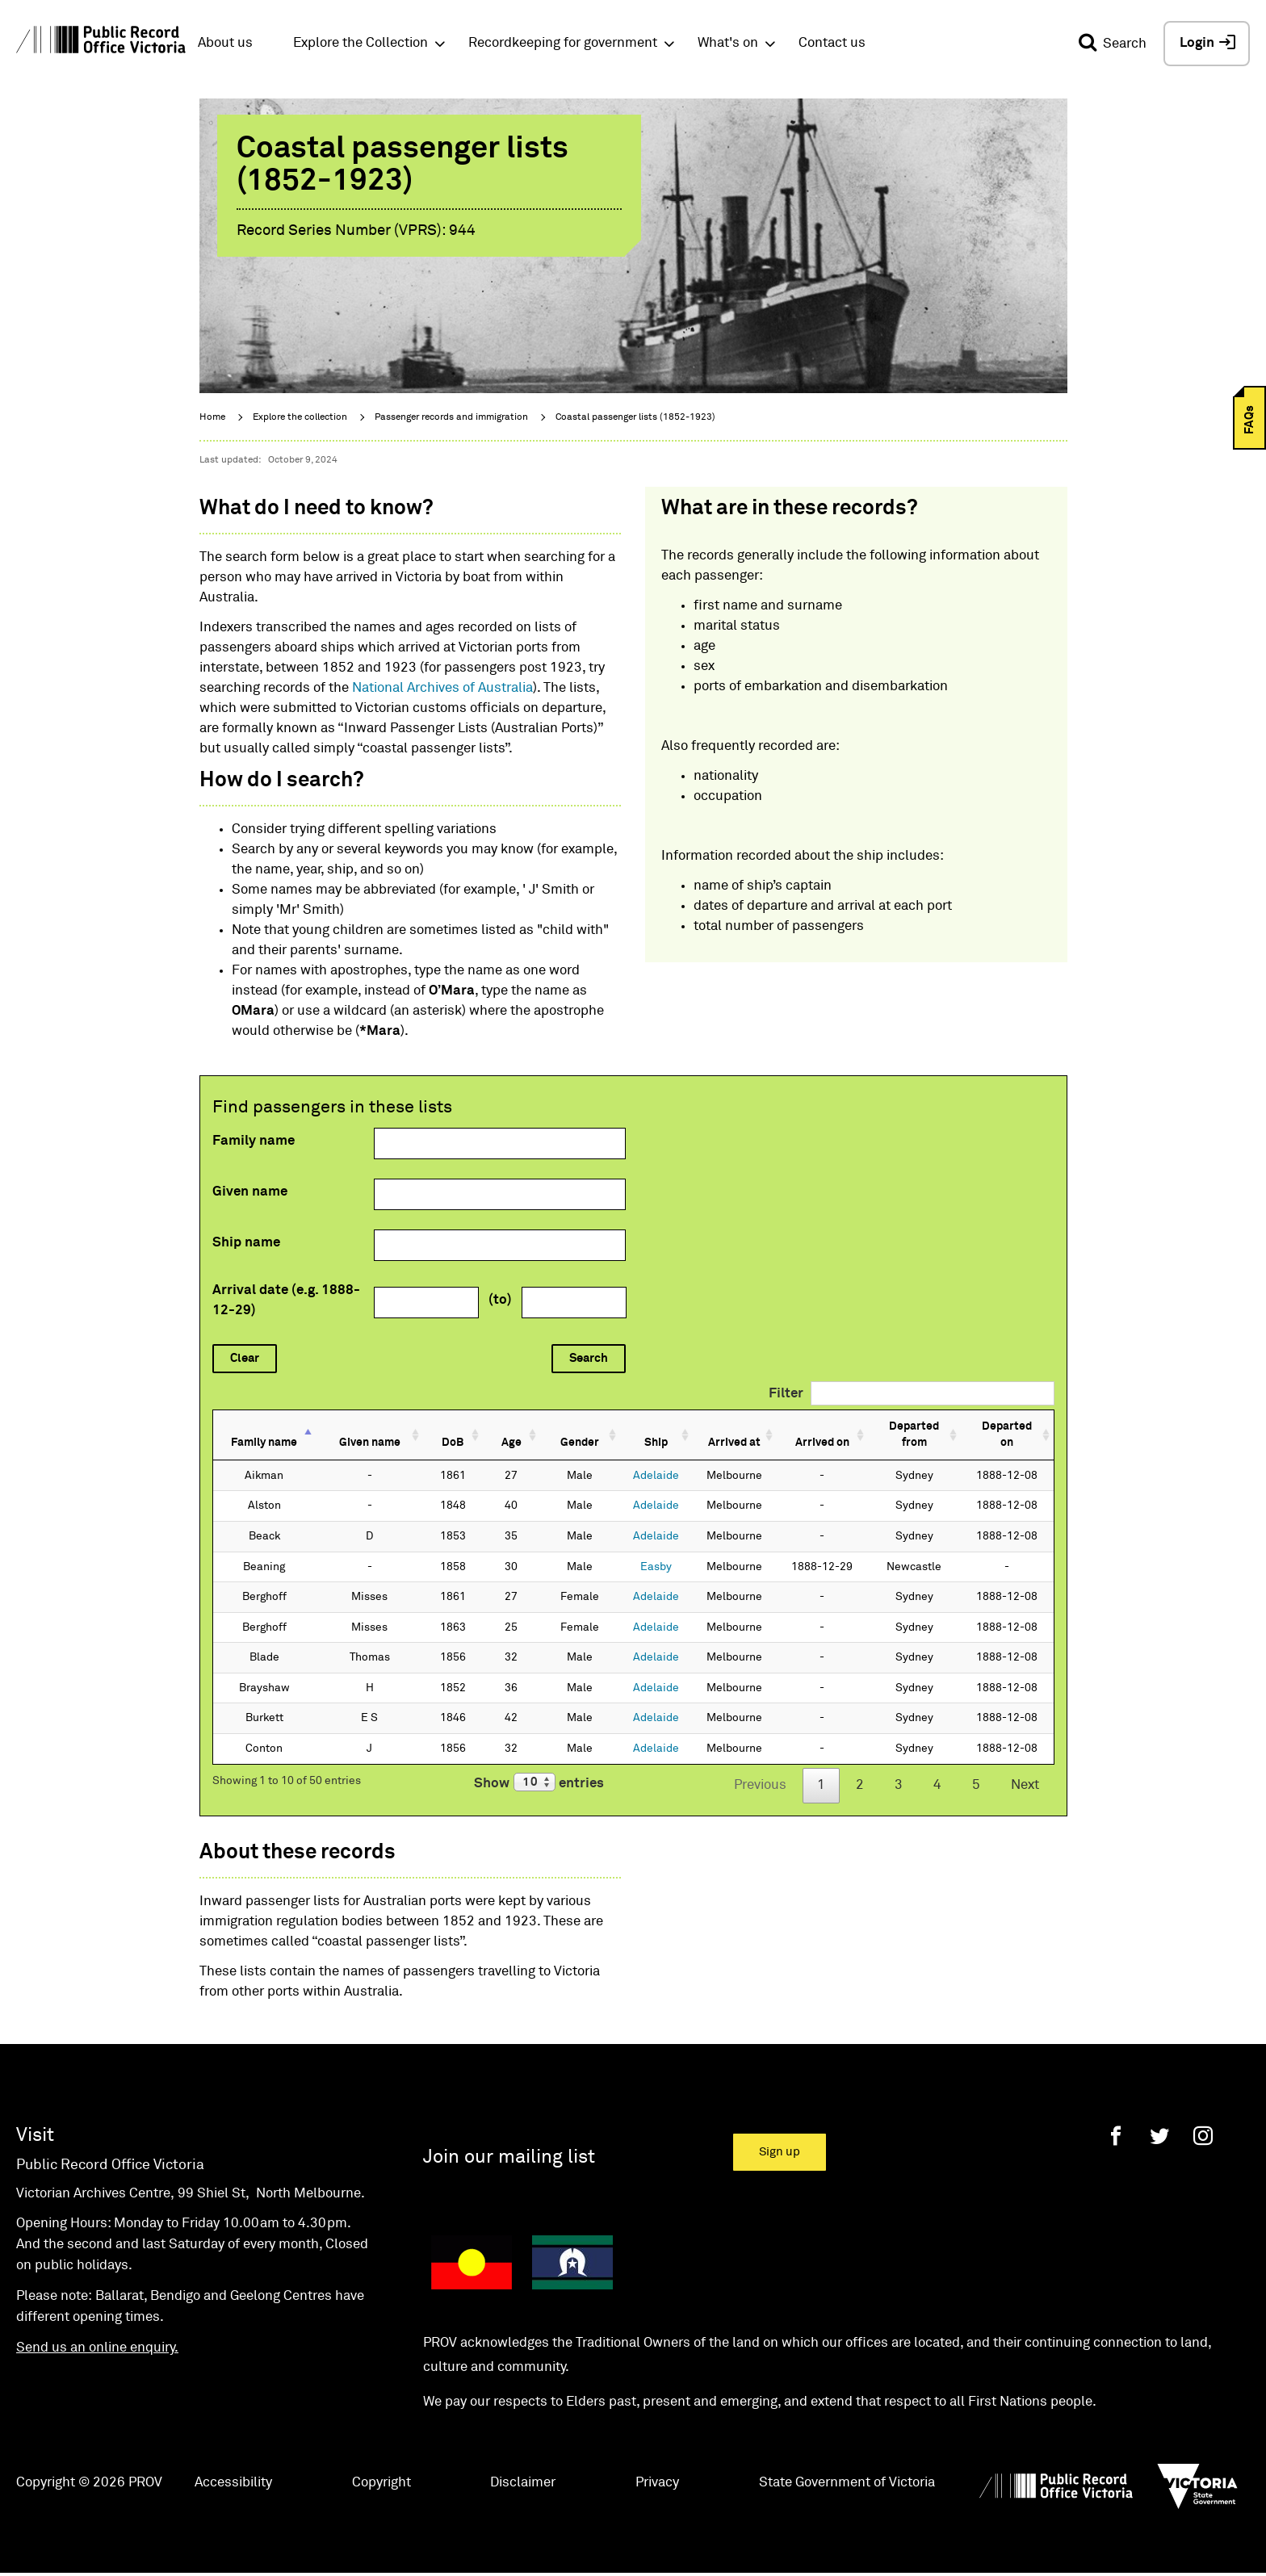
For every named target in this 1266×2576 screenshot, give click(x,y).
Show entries (539, 1766)
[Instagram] (1203, 2119)
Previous (760, 1769)
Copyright (381, 2466)
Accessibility (233, 2466)
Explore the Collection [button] (360, 43)
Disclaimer (522, 2466)
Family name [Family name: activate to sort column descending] (264, 1426)
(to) (500, 1300)
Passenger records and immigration (451, 417)
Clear (244, 1358)
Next (1025, 1769)
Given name (249, 1192)
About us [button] (225, 43)
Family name (253, 1141)
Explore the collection (300, 417)
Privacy (657, 2466)
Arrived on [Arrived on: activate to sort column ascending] (793, 1426)
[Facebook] (1116, 2119)
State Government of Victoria (847, 2466)
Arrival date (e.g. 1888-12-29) (286, 1300)
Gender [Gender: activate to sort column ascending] (557, 1426)
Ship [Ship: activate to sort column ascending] (627, 1426)
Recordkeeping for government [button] (562, 43)
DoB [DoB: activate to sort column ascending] (440, 1426)
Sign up (779, 2135)
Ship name (246, 1243)
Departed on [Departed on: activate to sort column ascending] (1002, 1426)
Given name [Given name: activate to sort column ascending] (363, 1426)
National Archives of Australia (442, 688)
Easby (627, 1550)
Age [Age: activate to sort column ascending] (494, 1426)
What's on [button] (728, 43)
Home (212, 417)
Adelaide (627, 1458)
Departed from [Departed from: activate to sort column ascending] (894, 1426)
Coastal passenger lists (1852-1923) (635, 417)
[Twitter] (1159, 2119)
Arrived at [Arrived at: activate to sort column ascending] (704, 1426)
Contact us (832, 43)
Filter (911, 1393)
